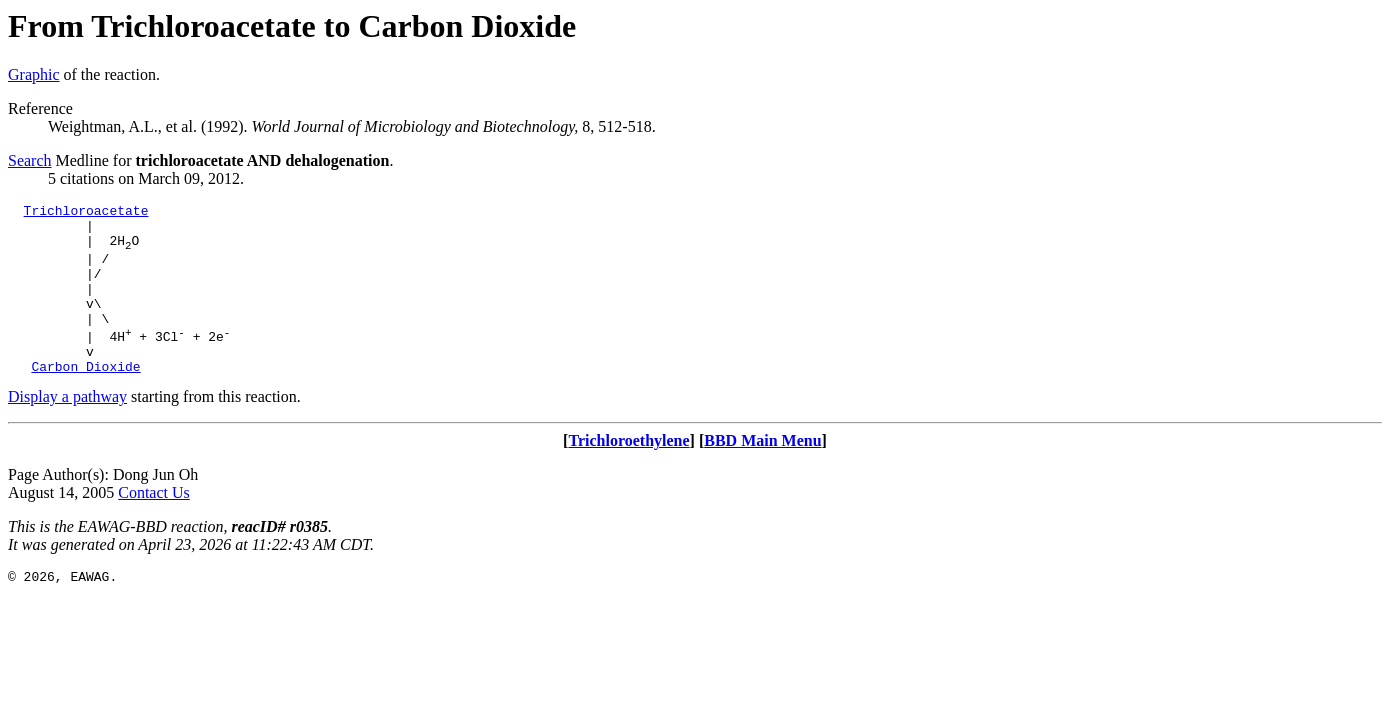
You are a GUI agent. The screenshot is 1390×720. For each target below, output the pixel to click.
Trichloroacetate (86, 213)
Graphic (34, 74)
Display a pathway (67, 429)
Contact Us (154, 525)
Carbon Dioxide (85, 399)
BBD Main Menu (762, 473)
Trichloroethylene (628, 473)
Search (30, 160)
